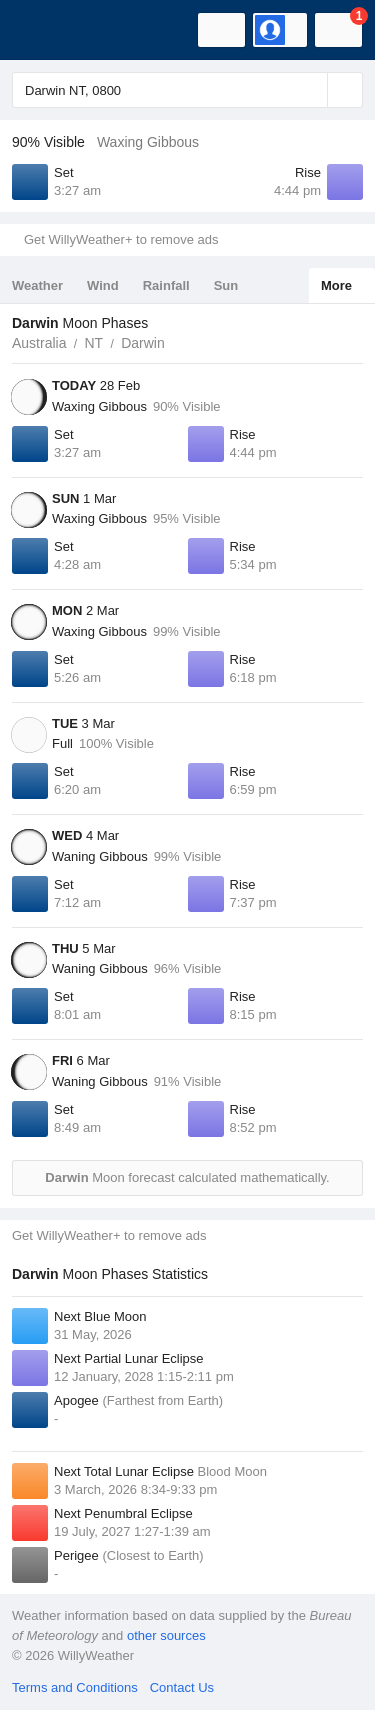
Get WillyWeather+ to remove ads (121, 239)
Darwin (143, 343)
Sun (226, 285)
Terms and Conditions (75, 1687)
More (336, 285)
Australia (39, 343)
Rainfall (166, 285)
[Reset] (310, 90)
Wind (103, 285)
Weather (37, 285)
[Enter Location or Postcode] (187, 90)
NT (93, 343)
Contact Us (182, 1687)
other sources (166, 1635)
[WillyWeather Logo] (45, 30)
